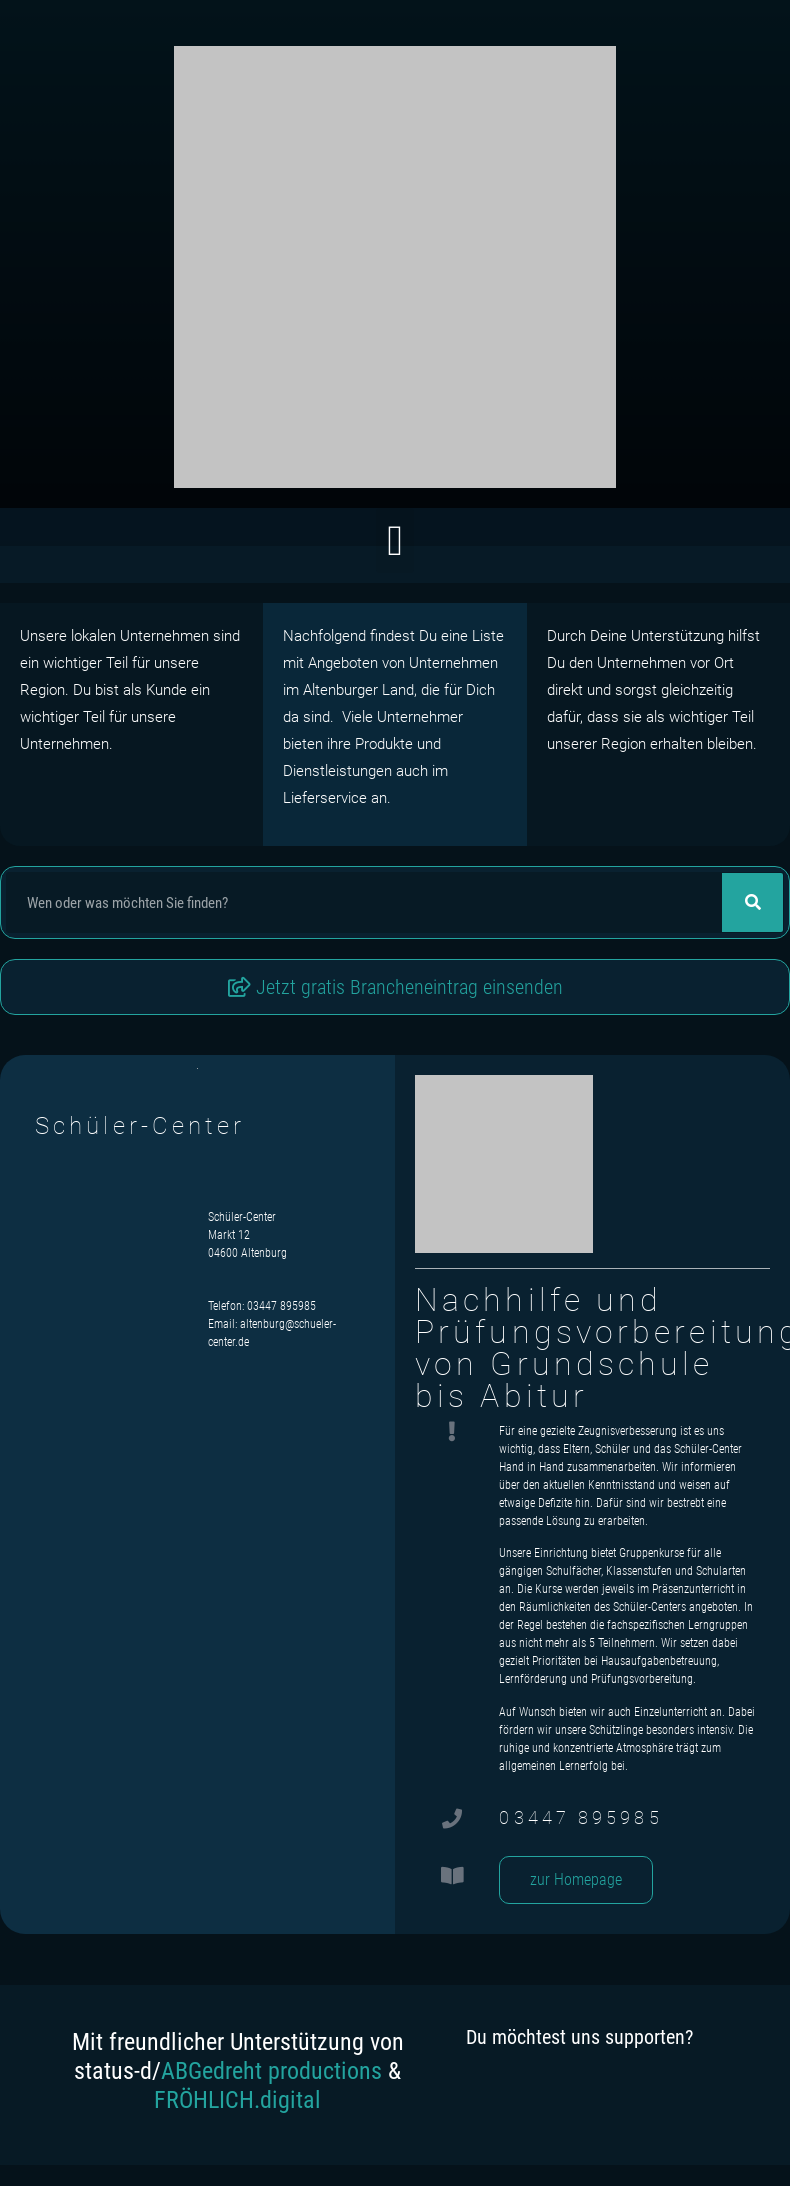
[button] (394, 540)
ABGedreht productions (271, 2071)
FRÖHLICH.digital (237, 2100)
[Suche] (752, 902)
